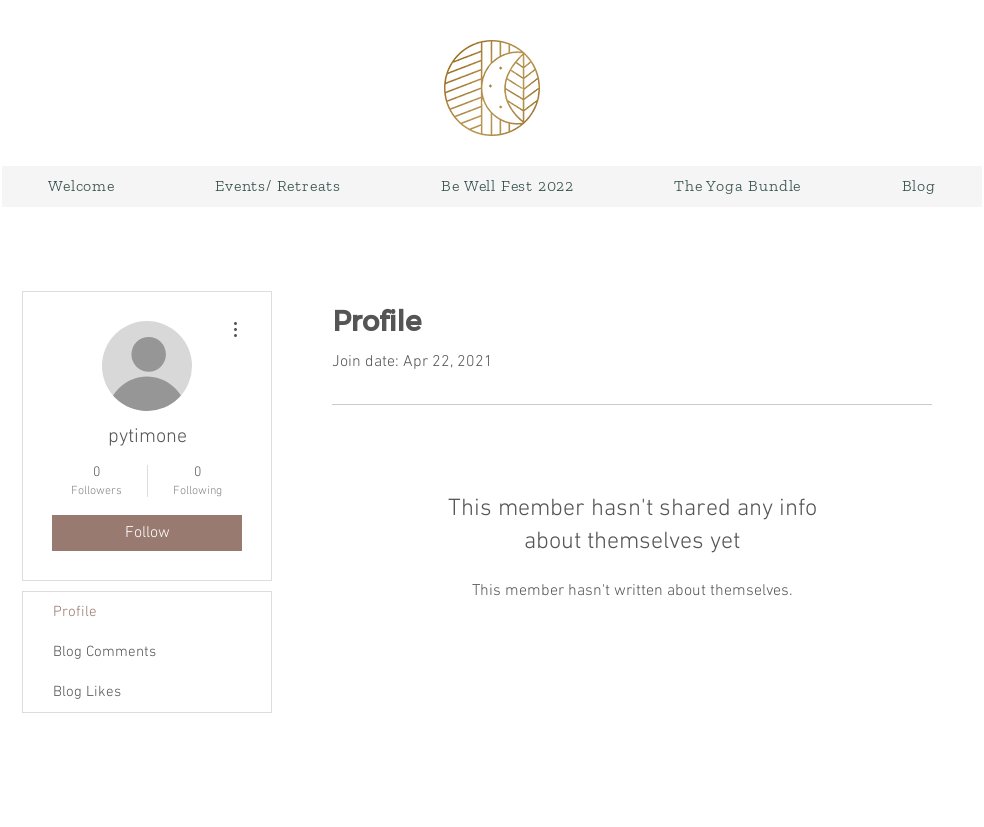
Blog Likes (87, 692)
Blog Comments (104, 652)
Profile (75, 612)
